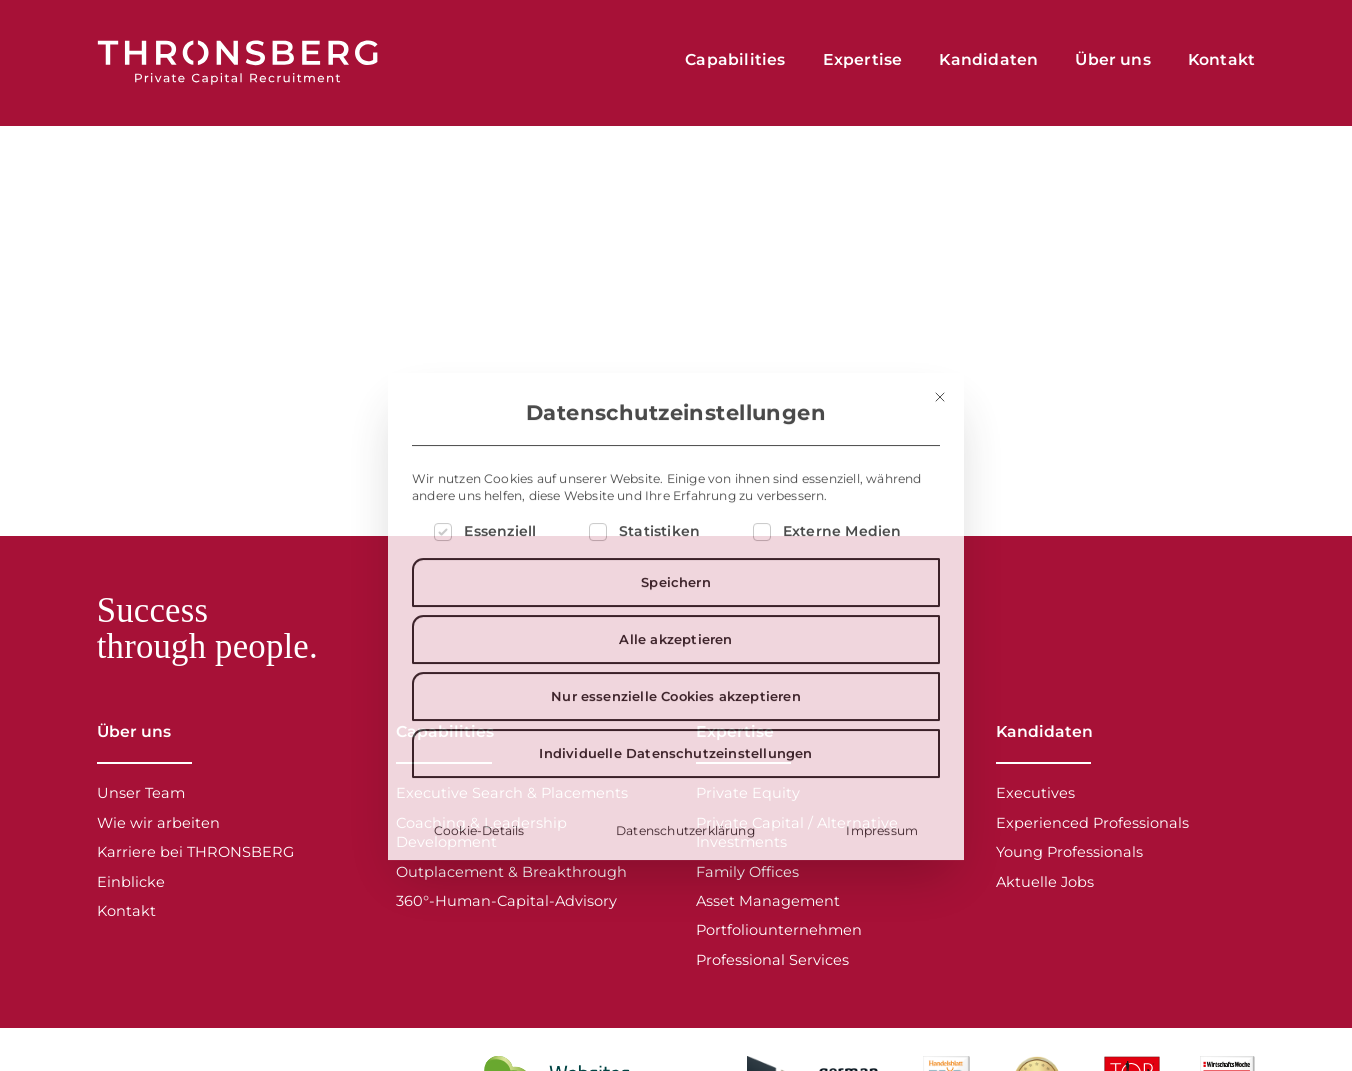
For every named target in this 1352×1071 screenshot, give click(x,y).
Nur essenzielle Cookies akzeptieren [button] (676, 822)
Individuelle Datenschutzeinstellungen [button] (675, 879)
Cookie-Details (479, 956)
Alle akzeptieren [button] (675, 765)
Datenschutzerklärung (685, 956)
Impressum (882, 956)
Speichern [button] (676, 708)
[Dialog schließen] (940, 523)
